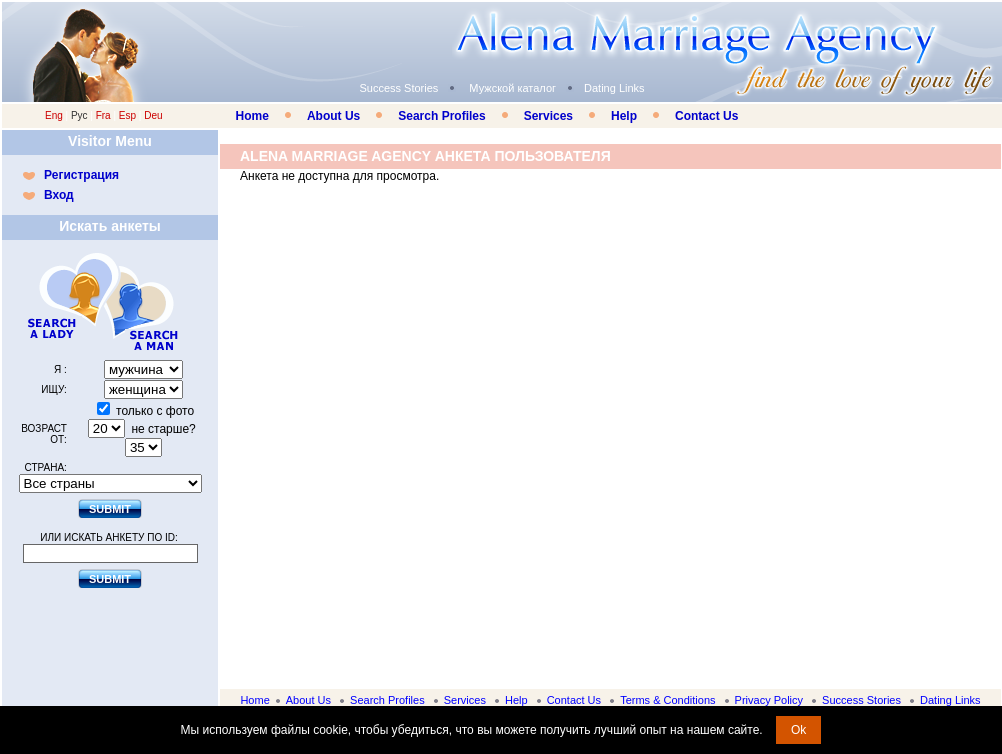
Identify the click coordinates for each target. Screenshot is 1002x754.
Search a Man (149, 302)
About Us (333, 116)
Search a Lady (64, 302)
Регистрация (81, 175)
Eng (54, 115)
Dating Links (614, 88)
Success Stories (398, 88)
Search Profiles (441, 116)
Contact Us (706, 116)
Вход (59, 195)
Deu (153, 115)
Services (548, 116)
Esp (127, 115)
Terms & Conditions (667, 700)
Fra (103, 115)
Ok (798, 730)
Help (624, 116)
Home (252, 116)
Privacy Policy (769, 700)
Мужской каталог (512, 88)
